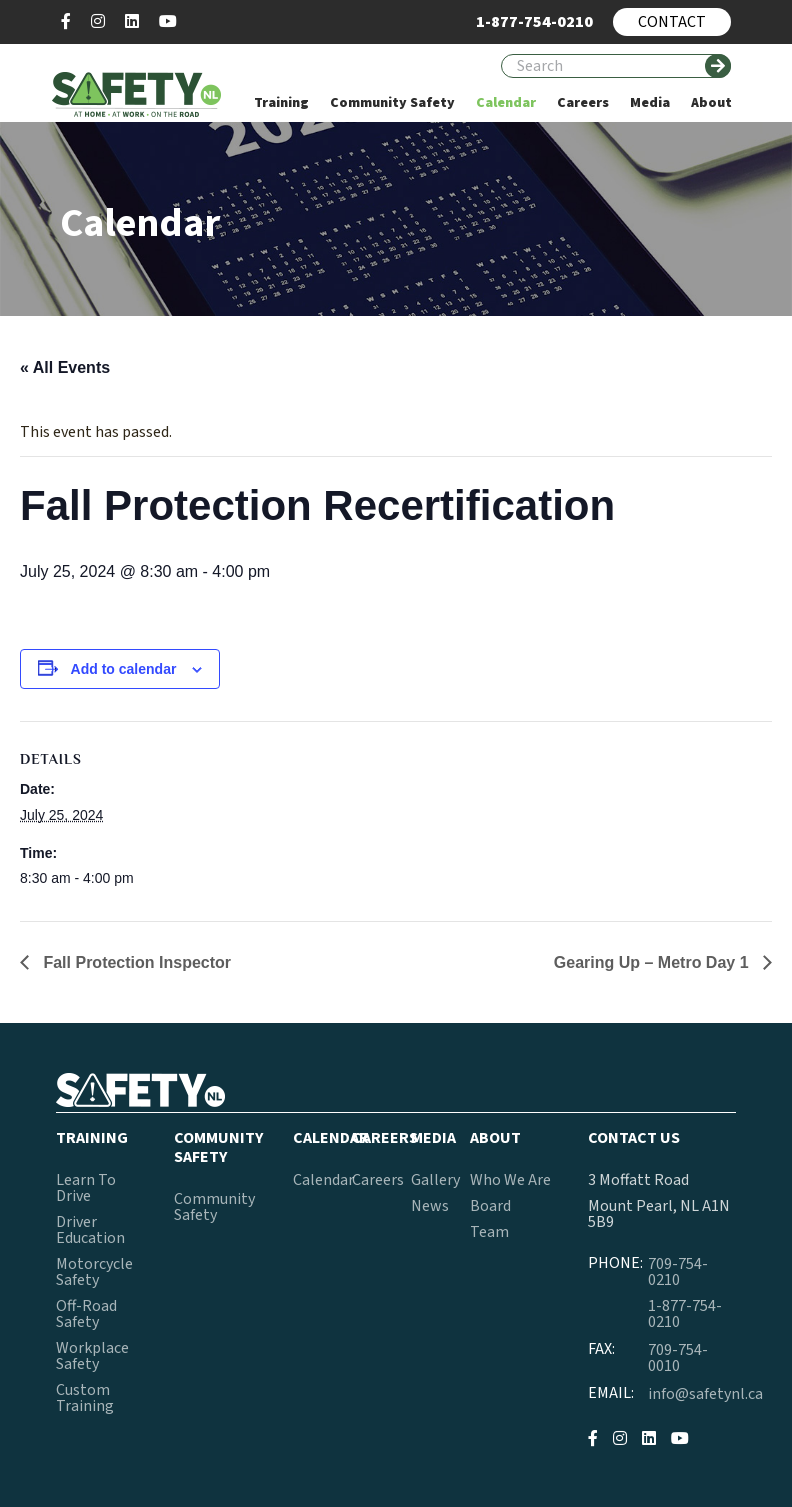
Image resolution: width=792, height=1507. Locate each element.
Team (489, 1232)
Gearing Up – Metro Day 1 (653, 962)
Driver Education (90, 1230)
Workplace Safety (92, 1356)
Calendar (323, 1180)
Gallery (435, 1180)
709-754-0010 (678, 1358)
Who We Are (510, 1180)
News (430, 1206)
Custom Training (85, 1398)
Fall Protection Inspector (135, 962)
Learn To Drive (86, 1188)
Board (490, 1206)
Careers (378, 1180)
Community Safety (214, 1207)
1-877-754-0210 (685, 1314)
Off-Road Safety (86, 1314)
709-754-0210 (678, 1272)
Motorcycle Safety (94, 1272)
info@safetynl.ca (705, 1394)
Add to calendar (124, 669)
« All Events (65, 367)
